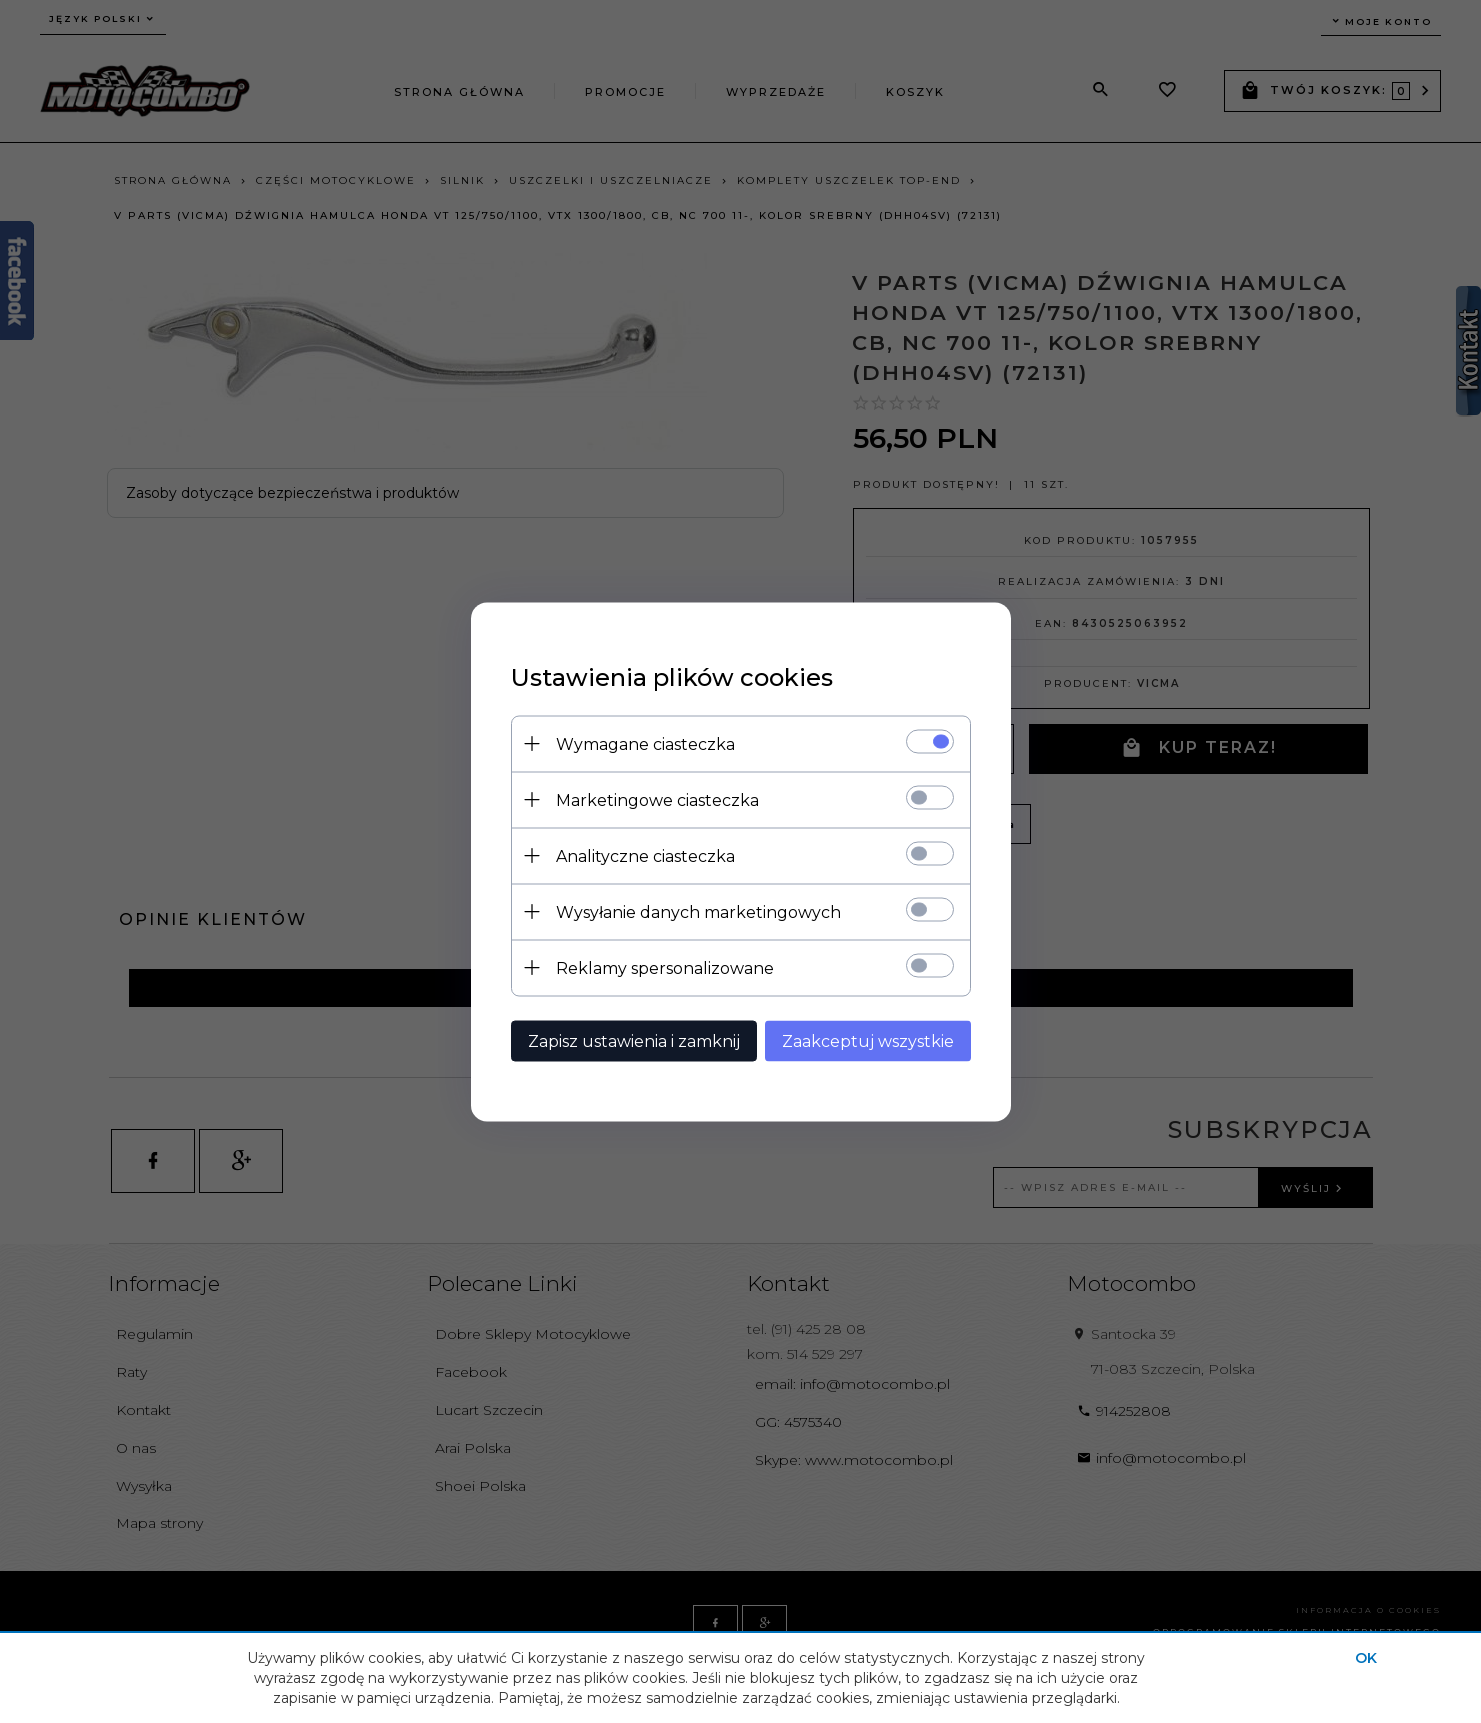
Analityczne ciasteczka (645, 855)
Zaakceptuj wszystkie (868, 1040)
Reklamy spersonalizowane (665, 967)
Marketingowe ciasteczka (657, 799)
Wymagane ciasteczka (645, 743)
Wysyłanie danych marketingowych (698, 911)
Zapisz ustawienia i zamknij (634, 1040)
